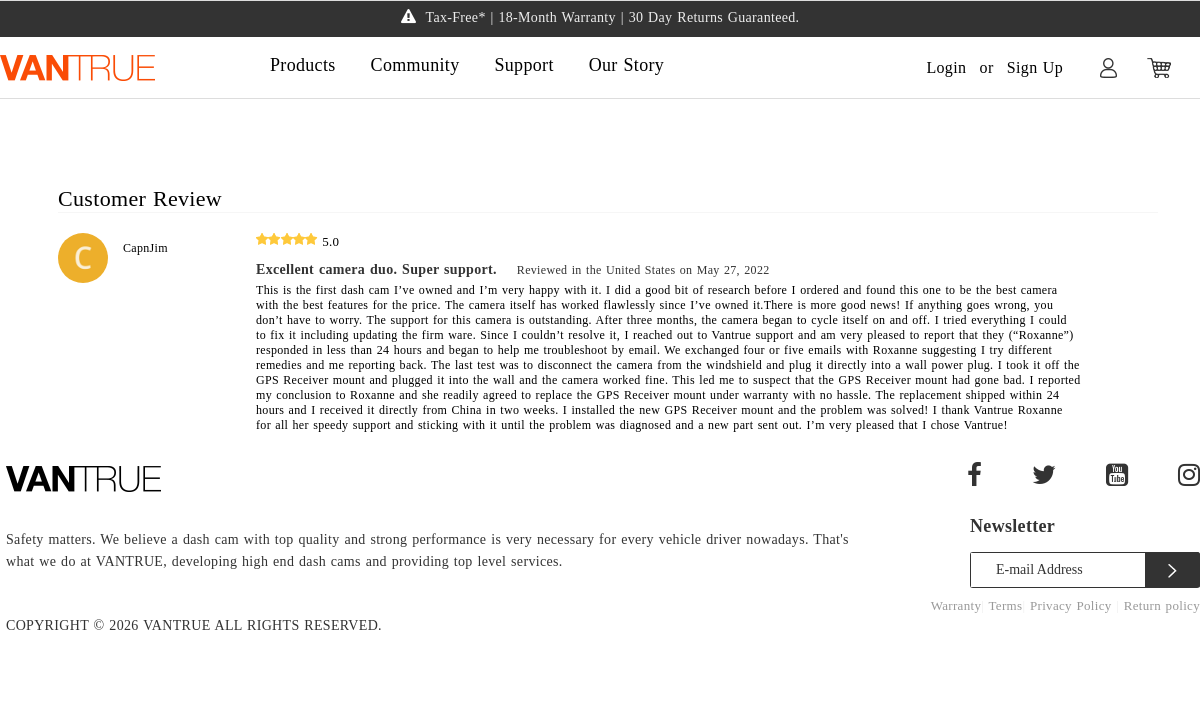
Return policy (1162, 605)
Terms (1006, 605)
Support (523, 65)
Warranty (956, 605)
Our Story (626, 65)
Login (946, 67)
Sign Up (1035, 67)
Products (303, 65)
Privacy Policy (1073, 605)
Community (415, 65)
